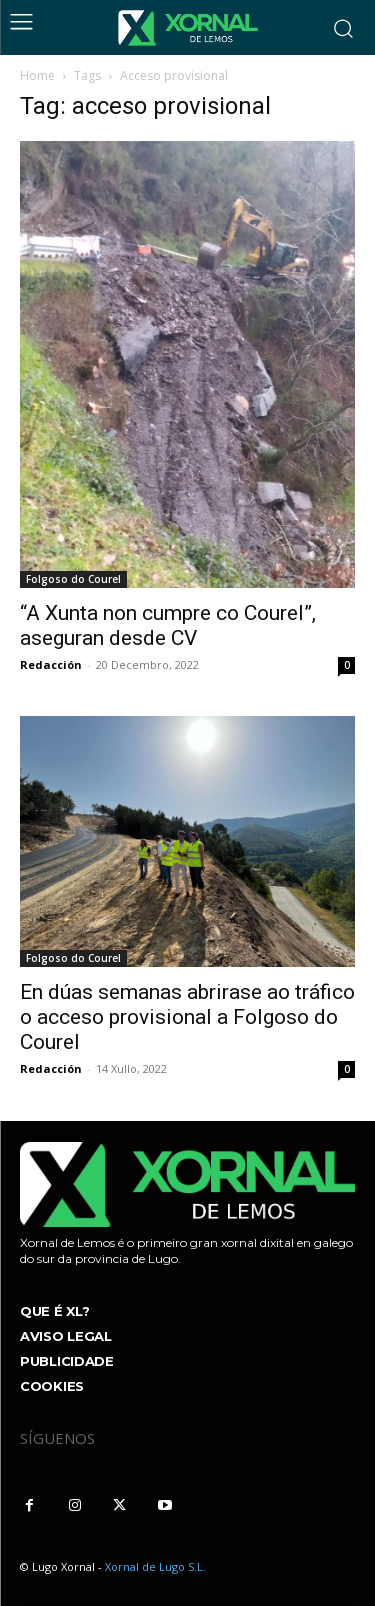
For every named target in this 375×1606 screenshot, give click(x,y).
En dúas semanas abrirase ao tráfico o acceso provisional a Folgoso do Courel (187, 1017)
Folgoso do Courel (73, 579)
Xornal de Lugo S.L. (155, 1566)
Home (37, 75)
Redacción (51, 664)
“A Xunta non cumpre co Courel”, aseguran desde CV (168, 625)
